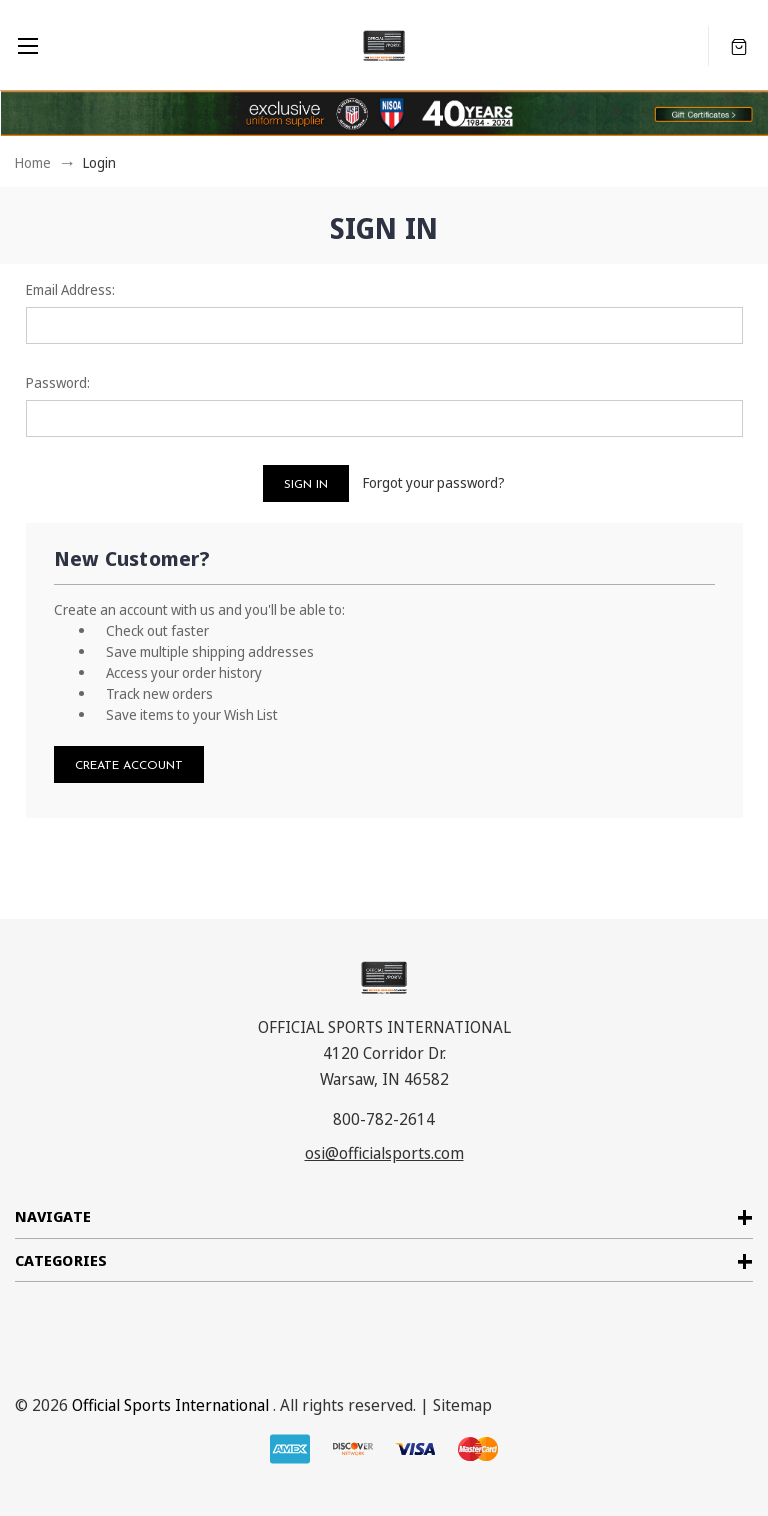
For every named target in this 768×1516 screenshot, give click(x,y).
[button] (704, 113)
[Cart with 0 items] (739, 45)
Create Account (129, 766)
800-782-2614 (384, 1119)
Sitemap (462, 1405)
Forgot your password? (434, 482)
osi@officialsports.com (384, 1153)
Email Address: (70, 289)
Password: (58, 382)
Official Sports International (170, 1405)
